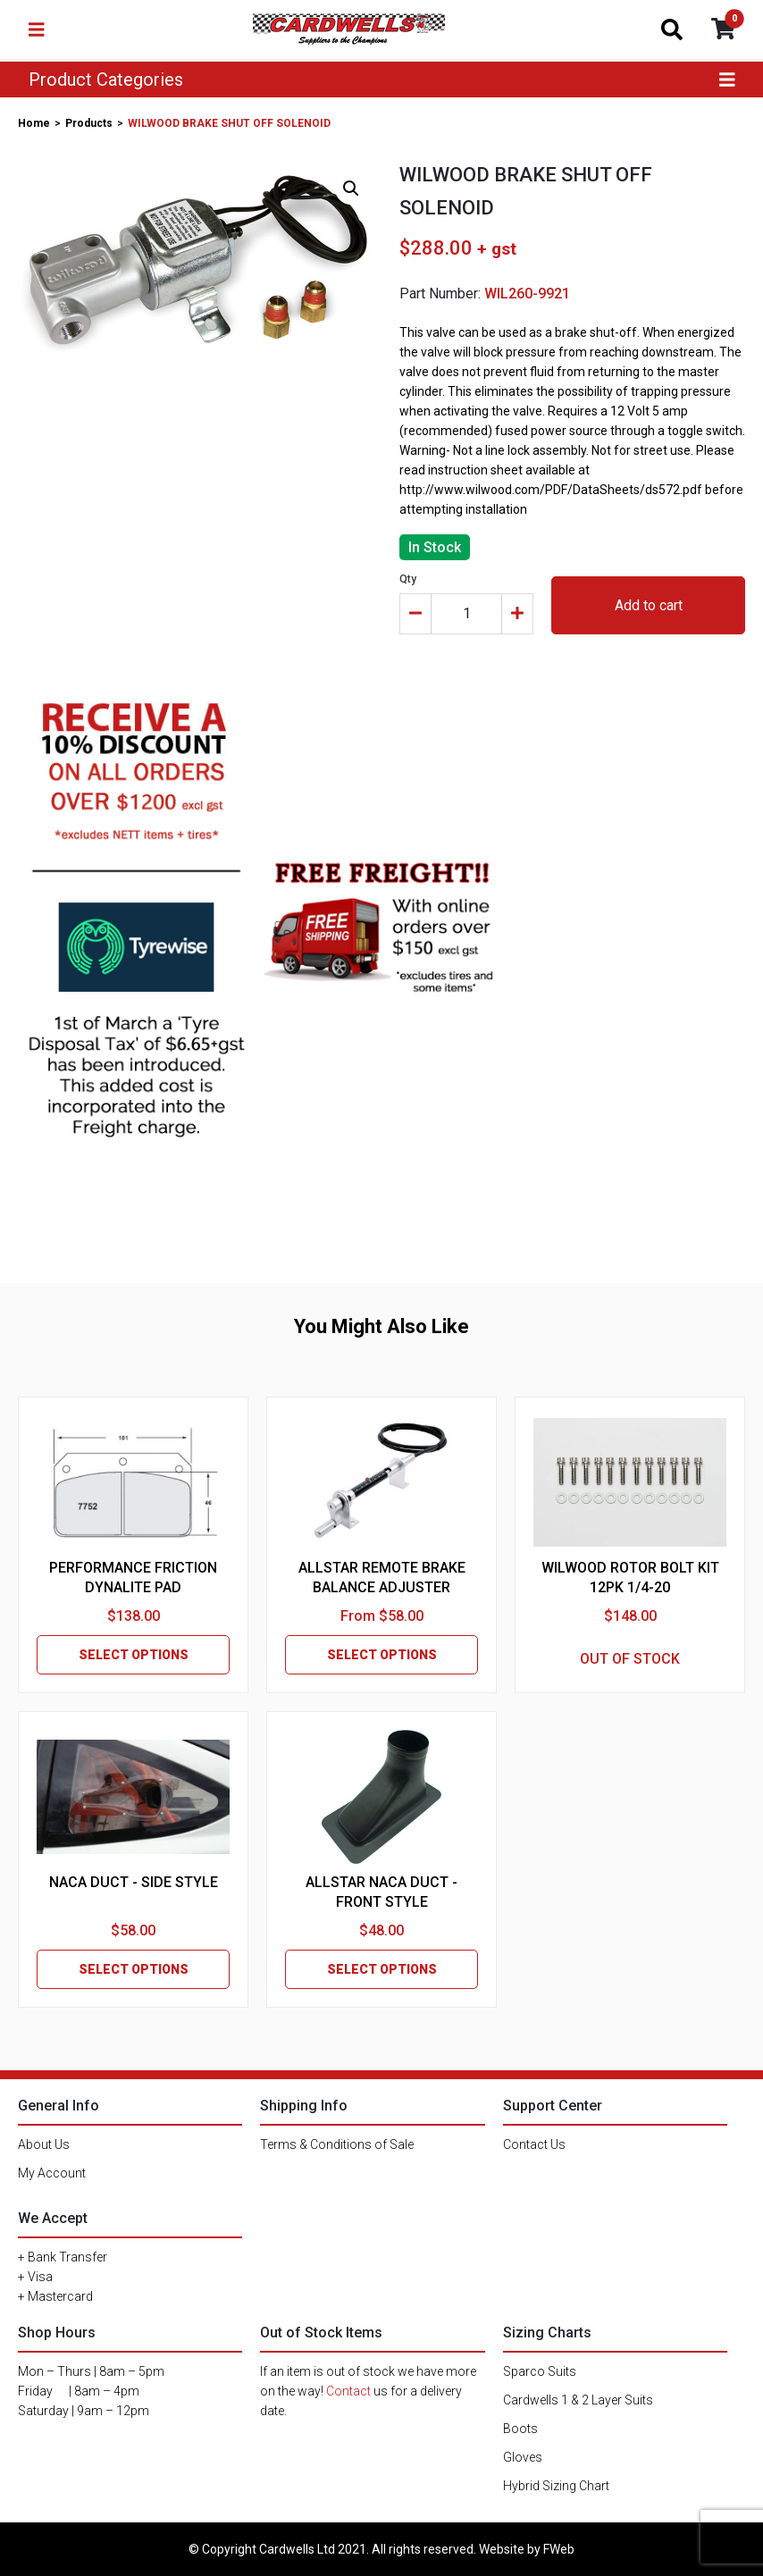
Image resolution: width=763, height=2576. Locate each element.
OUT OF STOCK (630, 1658)
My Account (52, 2173)
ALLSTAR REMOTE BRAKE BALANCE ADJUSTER (381, 1577)
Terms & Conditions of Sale (337, 2144)
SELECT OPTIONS (134, 1655)
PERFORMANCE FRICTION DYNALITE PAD (133, 1577)
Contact (348, 2391)
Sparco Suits (539, 2371)
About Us (44, 2144)
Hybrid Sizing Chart (556, 2486)
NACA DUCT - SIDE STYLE (133, 1882)
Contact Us (534, 2144)
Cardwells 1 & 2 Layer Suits (578, 2400)
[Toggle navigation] (36, 29)
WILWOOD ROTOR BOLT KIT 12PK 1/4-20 (630, 1577)
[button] (351, 188)
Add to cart (649, 605)
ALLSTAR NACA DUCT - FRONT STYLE (381, 1892)
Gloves (522, 2457)
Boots (520, 2428)
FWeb (558, 2549)
